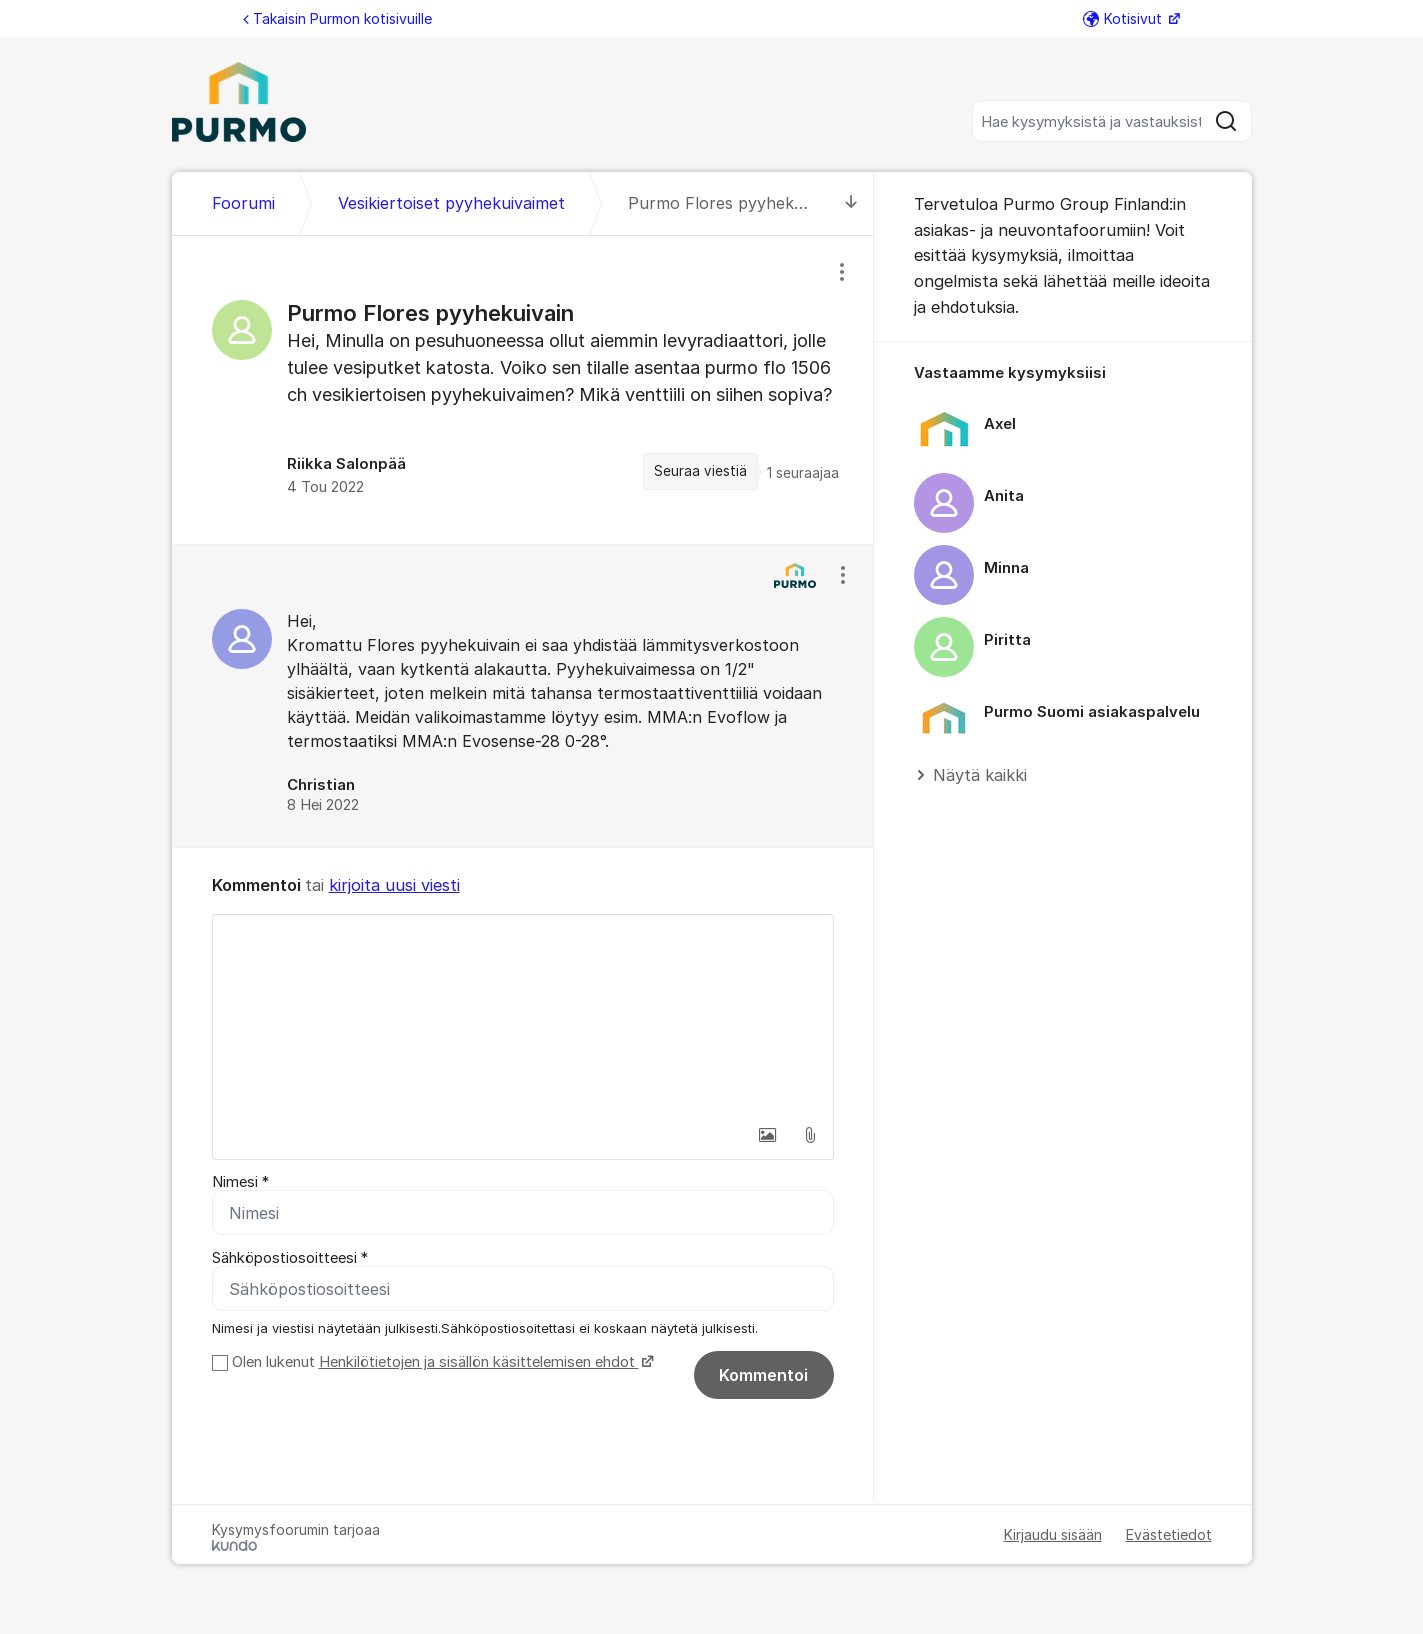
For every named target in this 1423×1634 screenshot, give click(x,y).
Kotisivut (1124, 18)
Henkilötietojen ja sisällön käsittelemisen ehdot (479, 1362)
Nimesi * (240, 1182)
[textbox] (523, 1015)
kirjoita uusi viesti (394, 885)
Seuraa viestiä (700, 471)
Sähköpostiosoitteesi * (290, 1258)
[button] (768, 1135)
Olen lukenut (440, 1362)
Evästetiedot (1169, 1534)
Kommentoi (763, 1375)
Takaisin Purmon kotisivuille (337, 18)
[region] (523, 390)
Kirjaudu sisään (1053, 1534)
